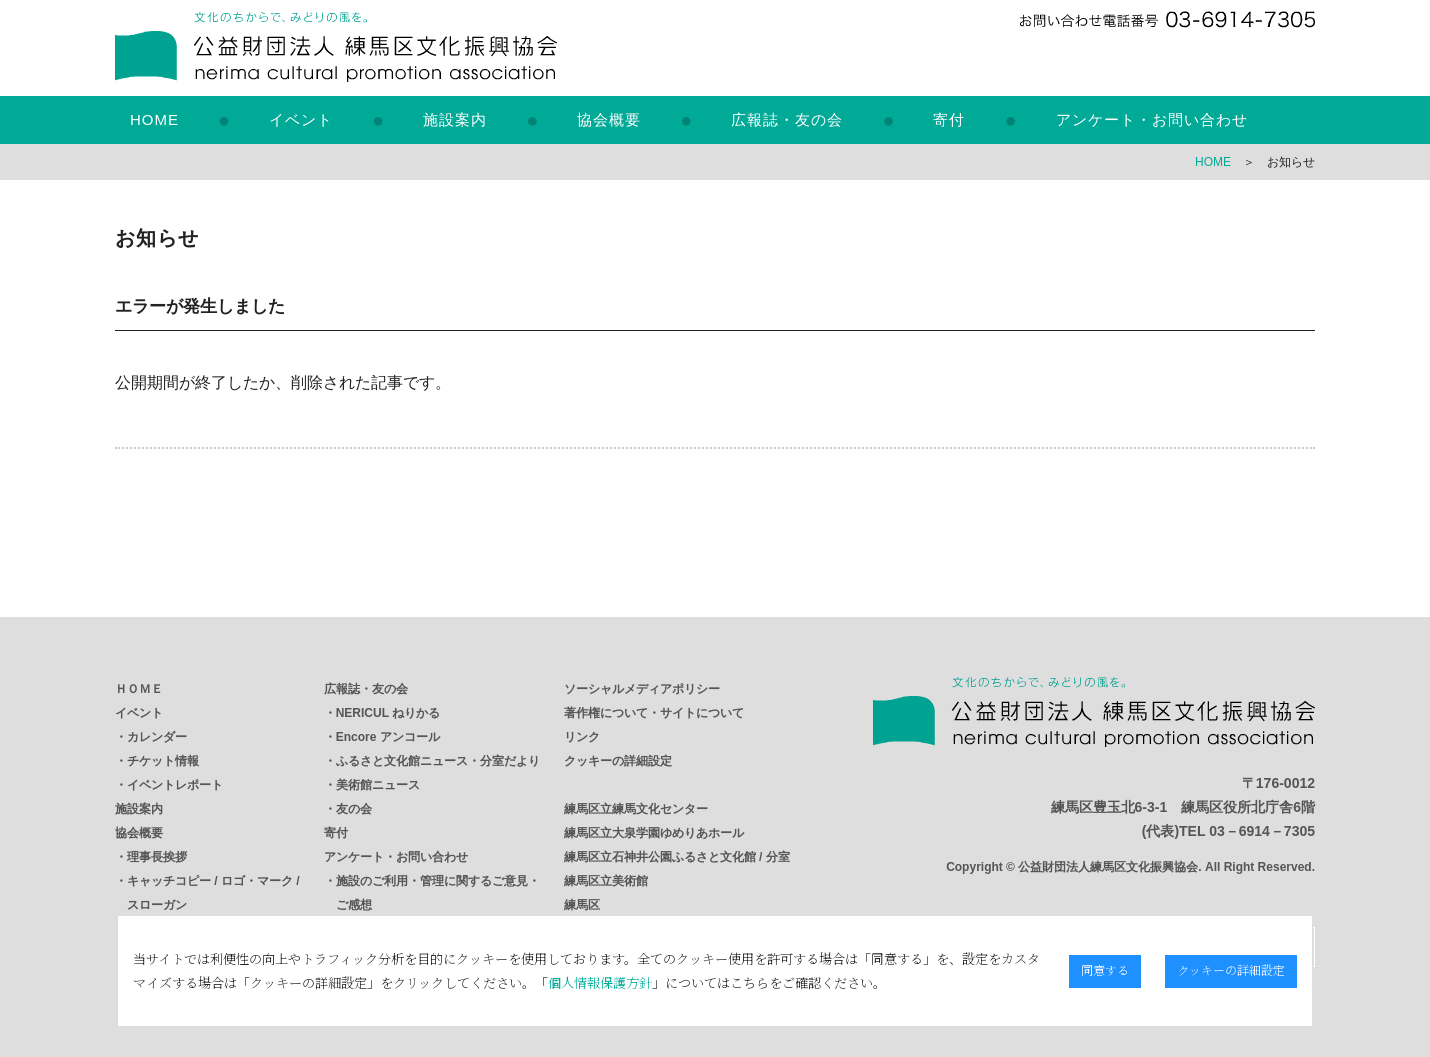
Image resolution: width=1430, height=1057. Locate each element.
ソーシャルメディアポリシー (642, 689)
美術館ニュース (378, 785)
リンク (582, 737)
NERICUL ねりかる (388, 713)
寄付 (949, 119)
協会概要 (609, 119)
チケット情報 (163, 761)
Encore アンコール (388, 737)
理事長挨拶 (157, 857)
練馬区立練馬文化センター (636, 809)
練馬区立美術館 (606, 881)
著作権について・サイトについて (654, 713)
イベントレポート (175, 785)
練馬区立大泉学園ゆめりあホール (654, 833)
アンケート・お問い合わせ (1152, 119)
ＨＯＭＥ (139, 689)
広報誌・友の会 (787, 119)
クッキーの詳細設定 (618, 761)
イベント (301, 119)
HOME (154, 119)
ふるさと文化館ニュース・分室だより (438, 761)
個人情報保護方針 (597, 982)
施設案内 (455, 119)
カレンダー (157, 737)
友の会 (354, 809)
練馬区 (582, 905)
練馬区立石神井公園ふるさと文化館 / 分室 (677, 857)
